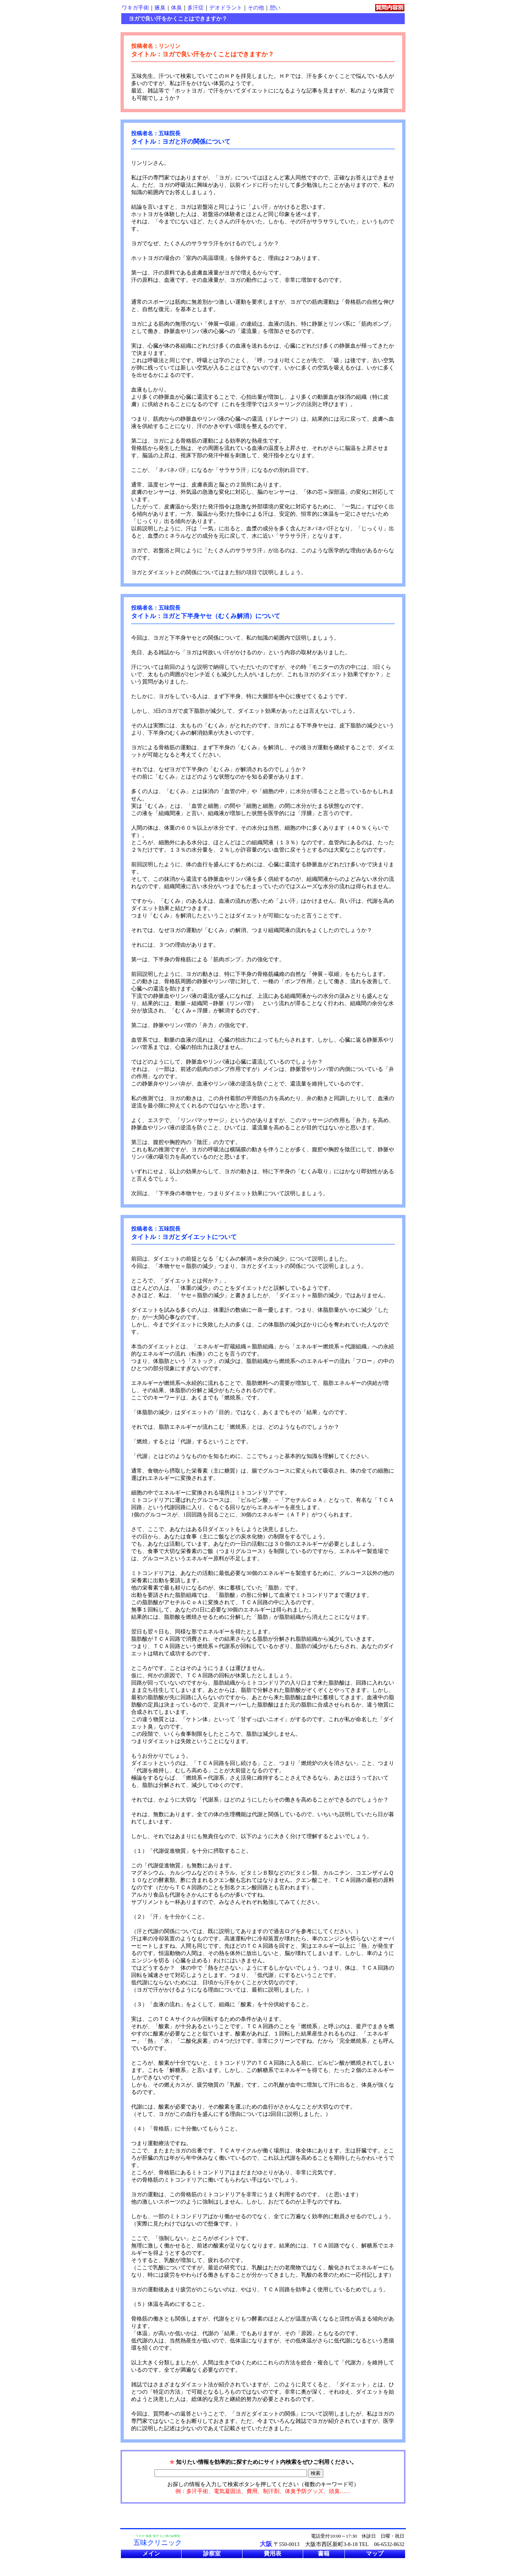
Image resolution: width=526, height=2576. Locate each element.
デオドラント (225, 8)
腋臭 (160, 8)
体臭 (176, 8)
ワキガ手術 (135, 8)
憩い (275, 8)
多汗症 (195, 8)
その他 (256, 8)
